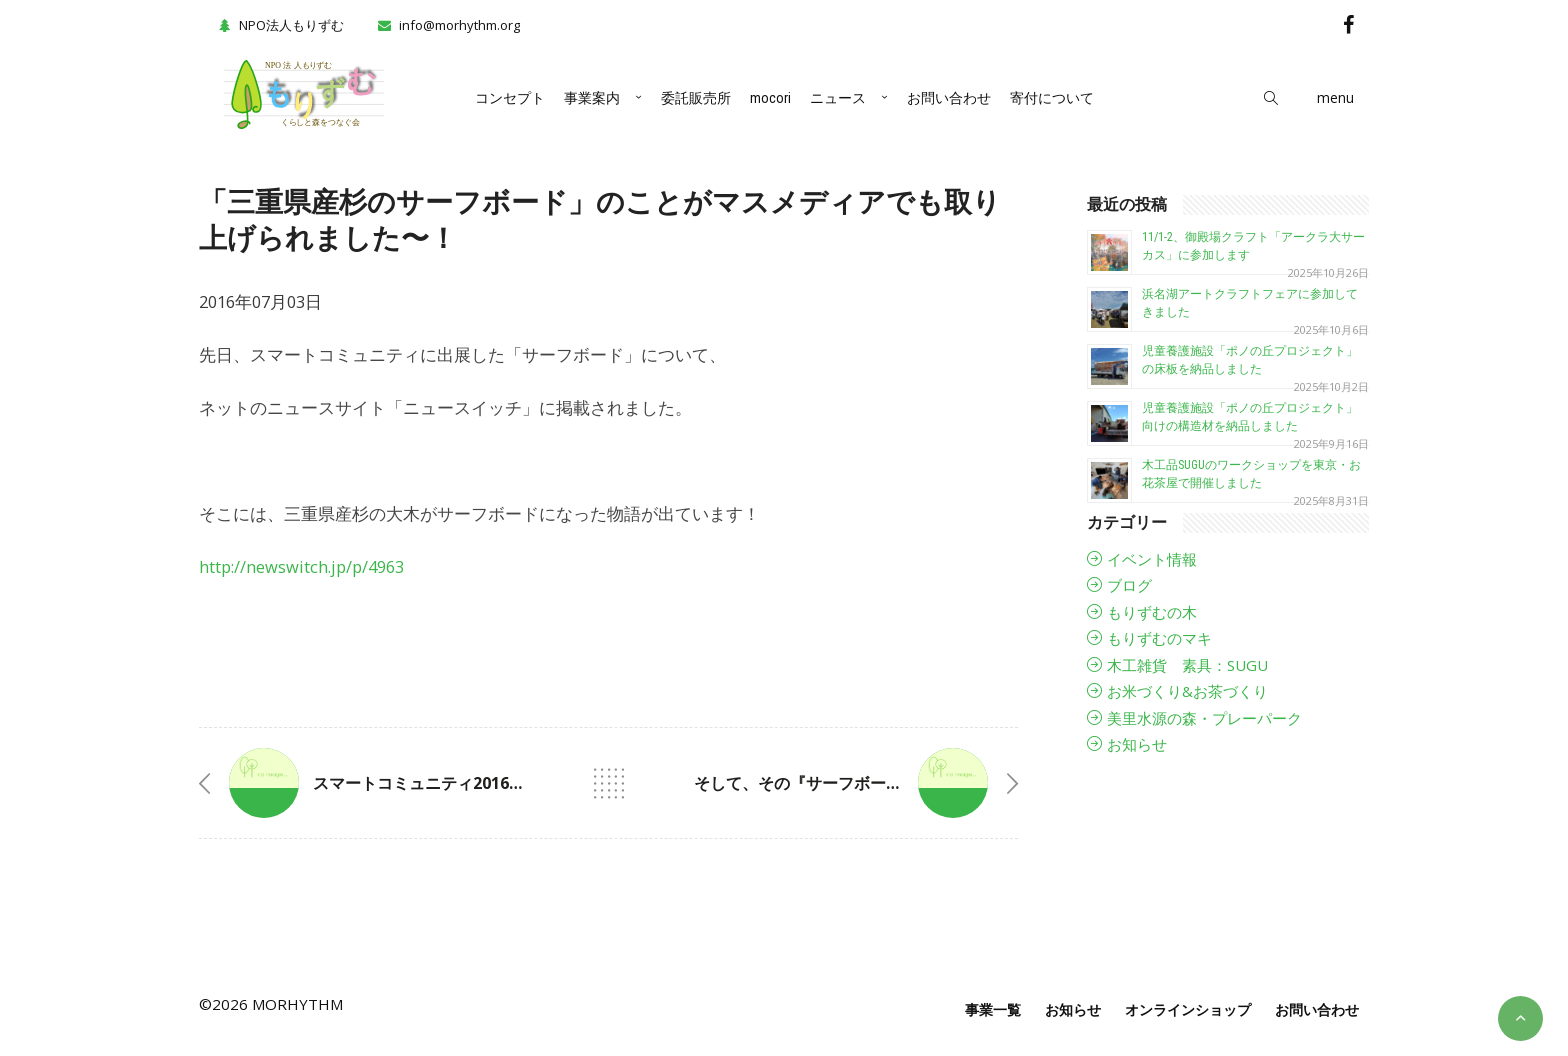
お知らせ (1137, 744)
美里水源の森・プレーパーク (1204, 718)
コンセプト (510, 98)
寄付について (1052, 98)
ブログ (1129, 585)
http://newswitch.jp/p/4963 (301, 566)
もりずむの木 (1152, 612)
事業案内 (592, 98)
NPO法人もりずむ (279, 25)
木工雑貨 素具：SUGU (1187, 665)
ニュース (838, 98)
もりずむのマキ (1159, 638)
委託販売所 (696, 98)
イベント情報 (1152, 559)
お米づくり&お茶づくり (1187, 691)
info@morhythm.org (459, 25)
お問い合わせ (949, 98)
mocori (770, 98)
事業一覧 (993, 1009)
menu (1335, 97)
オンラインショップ (1188, 1009)
